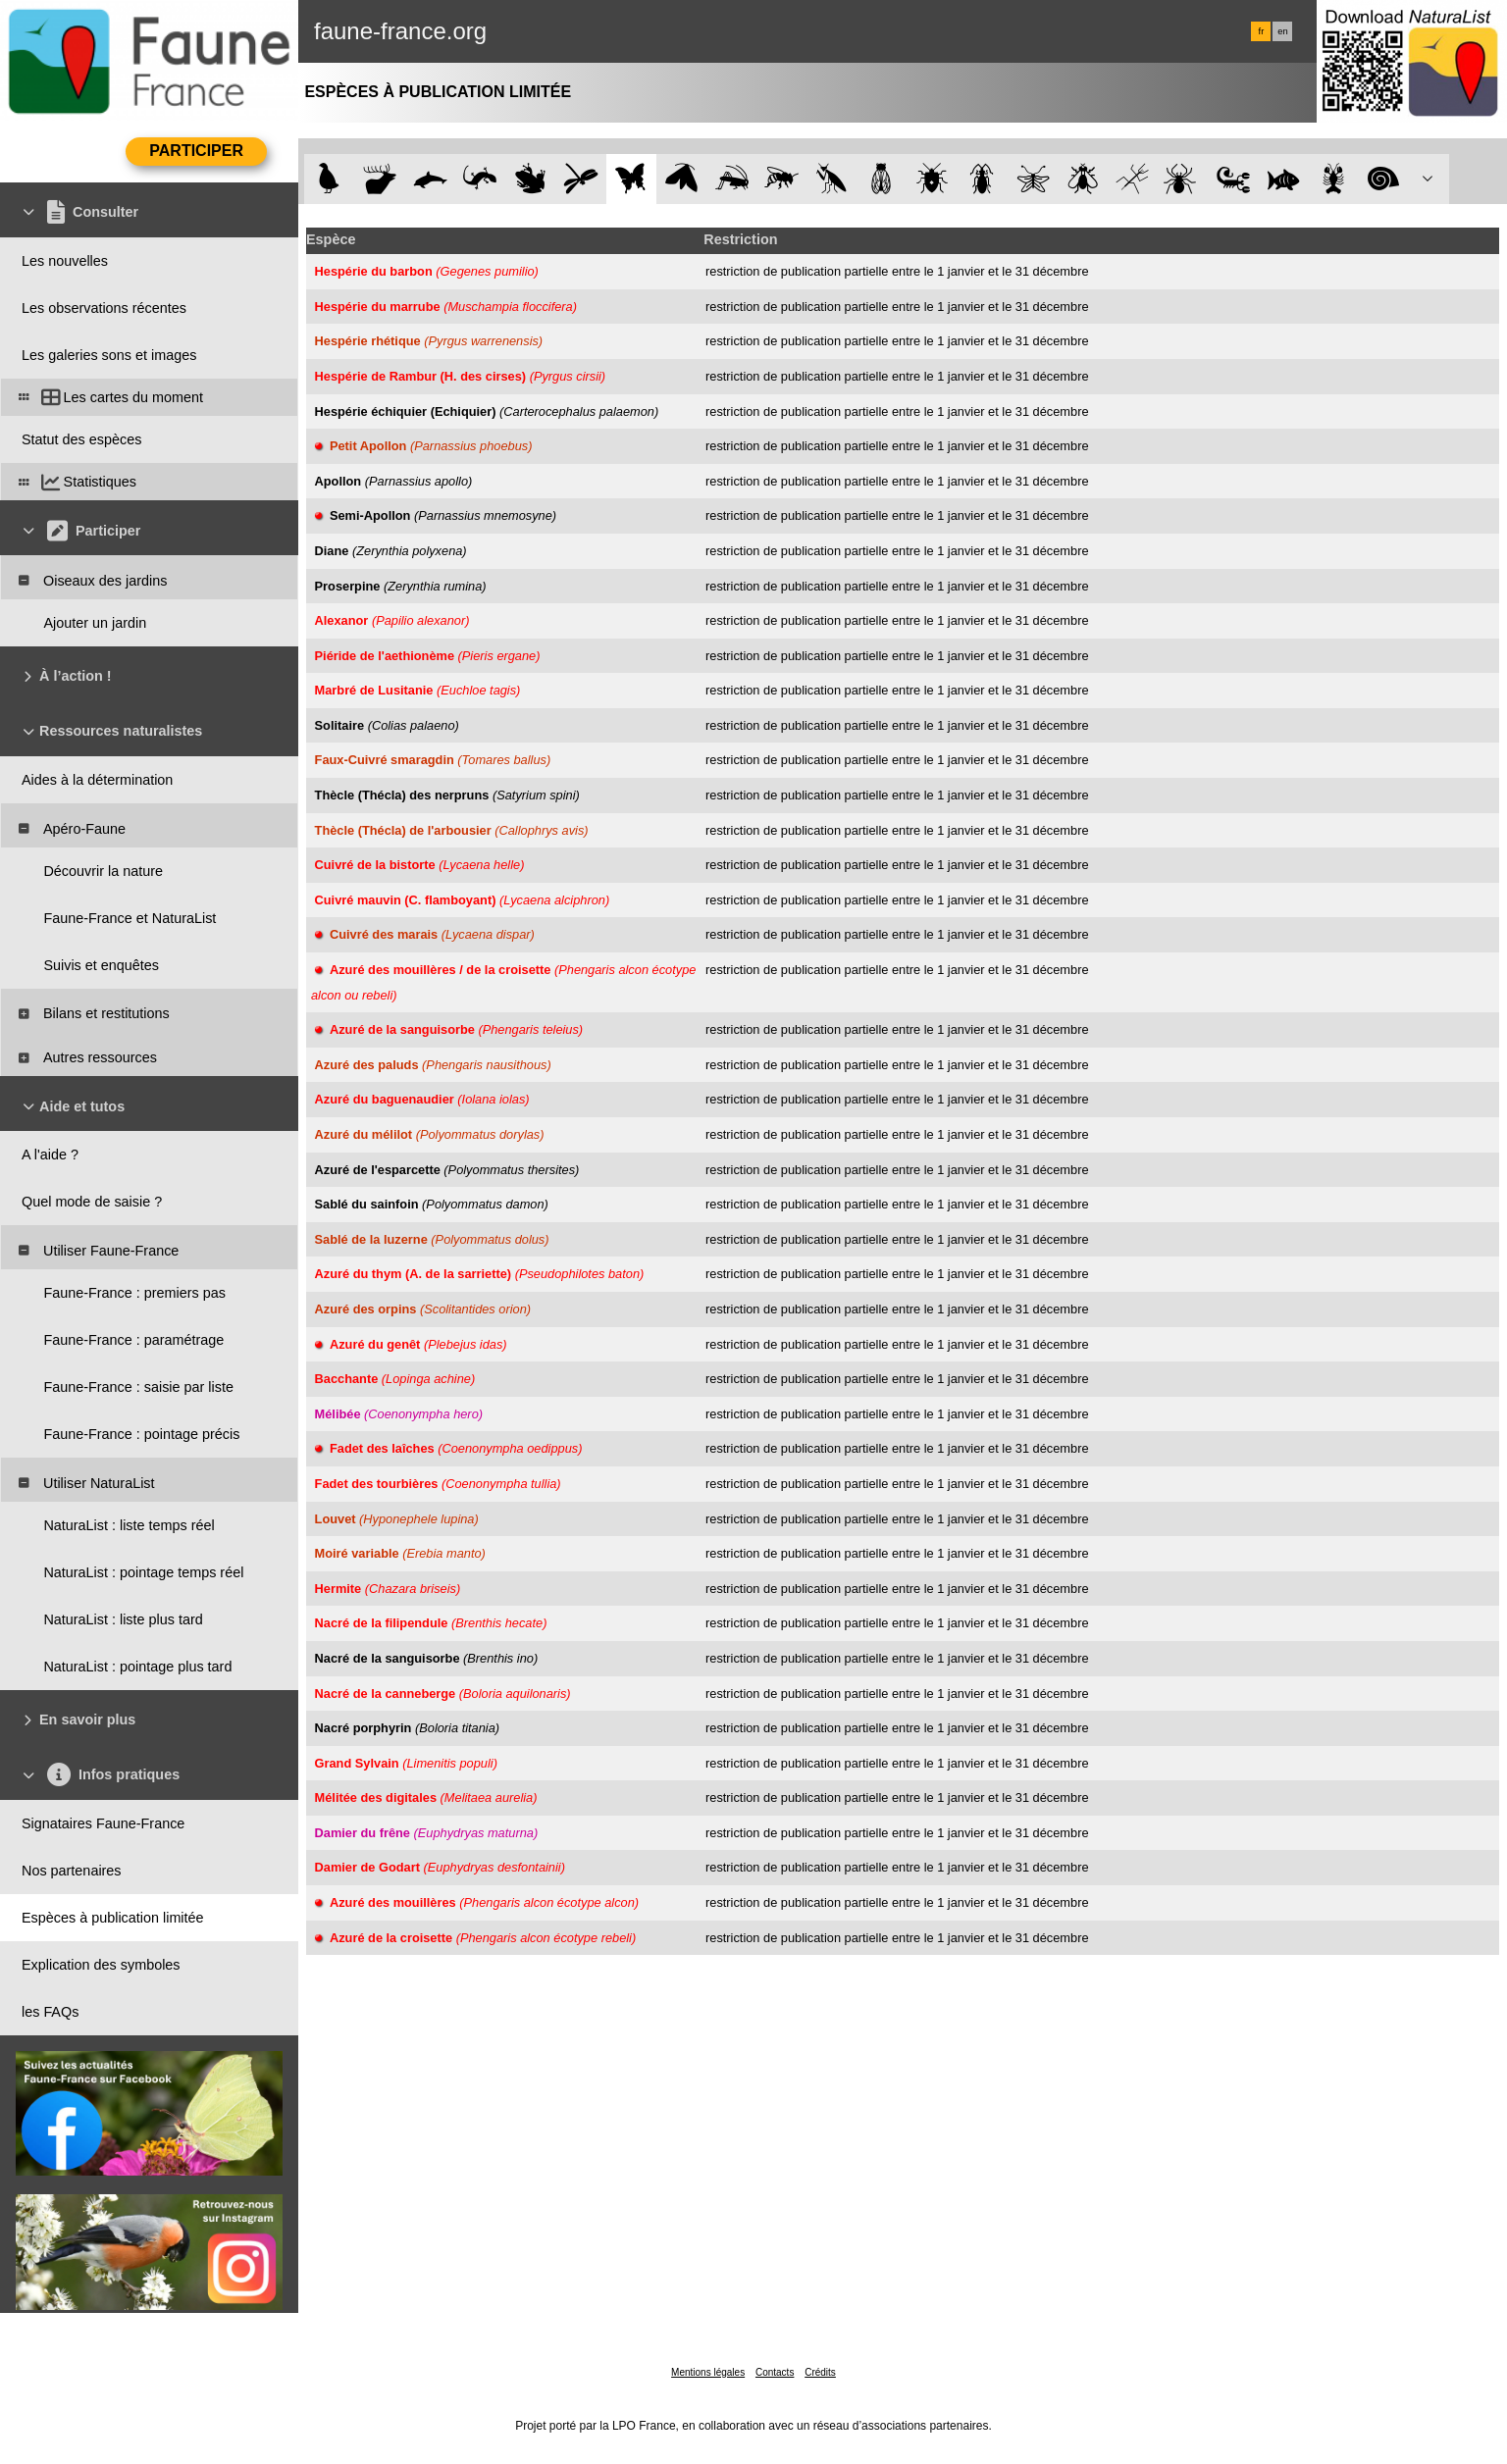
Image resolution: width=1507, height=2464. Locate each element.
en (1282, 31)
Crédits (820, 2372)
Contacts (774, 2372)
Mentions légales (708, 2372)
